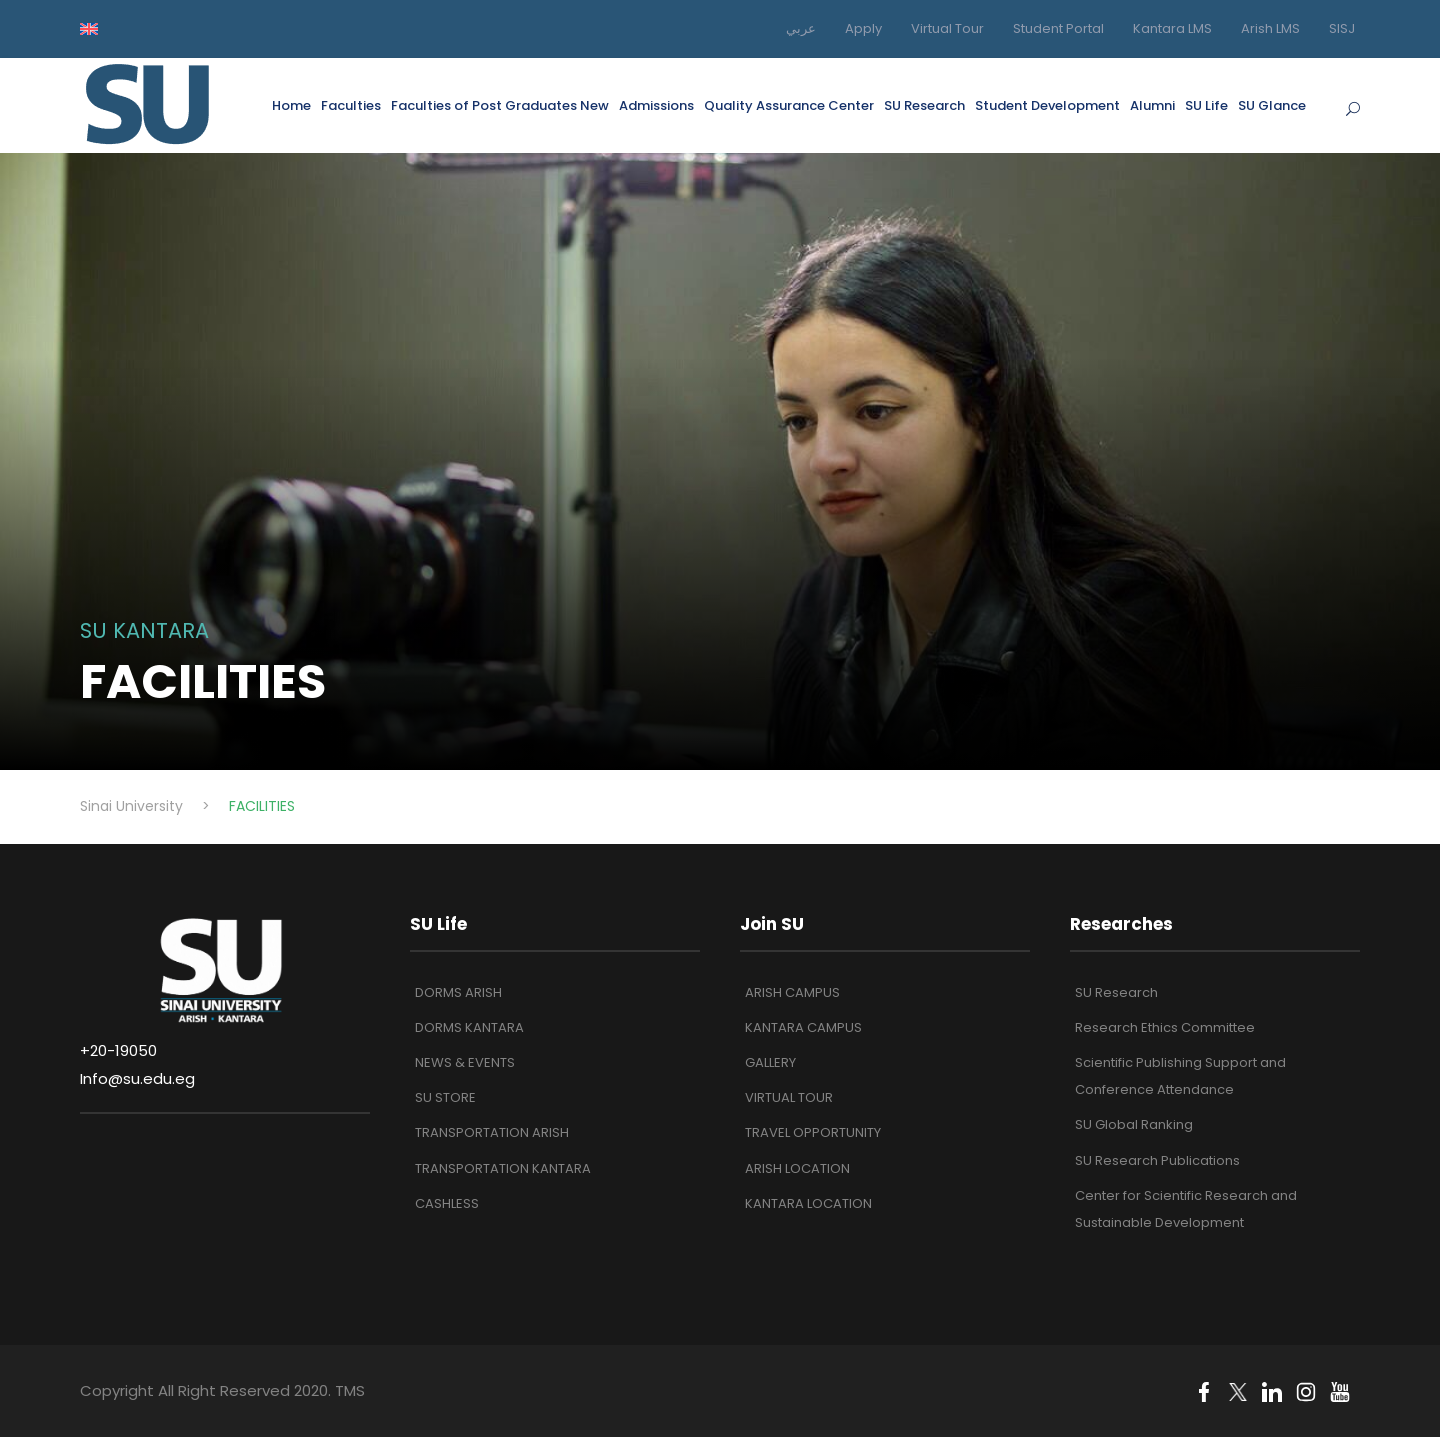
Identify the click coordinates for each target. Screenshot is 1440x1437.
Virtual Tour (947, 28)
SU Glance (1272, 105)
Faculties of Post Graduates (500, 105)
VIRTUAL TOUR (789, 1097)
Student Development (1047, 105)
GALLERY (770, 1062)
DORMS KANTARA (469, 1027)
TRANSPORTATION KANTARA (503, 1168)
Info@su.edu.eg (137, 1078)
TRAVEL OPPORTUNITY (813, 1132)
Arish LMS (1270, 28)
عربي (801, 28)
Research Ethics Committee (1165, 1027)
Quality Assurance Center (789, 105)
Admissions (656, 105)
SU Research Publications (1157, 1160)
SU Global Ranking (1134, 1124)
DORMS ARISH (458, 992)
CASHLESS (447, 1203)
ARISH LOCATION (797, 1168)
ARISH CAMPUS (792, 992)
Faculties (351, 105)
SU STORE (445, 1097)
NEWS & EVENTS (465, 1062)
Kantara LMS (1172, 28)
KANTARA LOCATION (808, 1203)
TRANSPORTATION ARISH (492, 1132)
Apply (863, 28)
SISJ (1342, 28)
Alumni (1152, 105)
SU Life (1206, 105)
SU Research (924, 105)
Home (291, 105)
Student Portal (1058, 28)
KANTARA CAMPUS (803, 1027)
